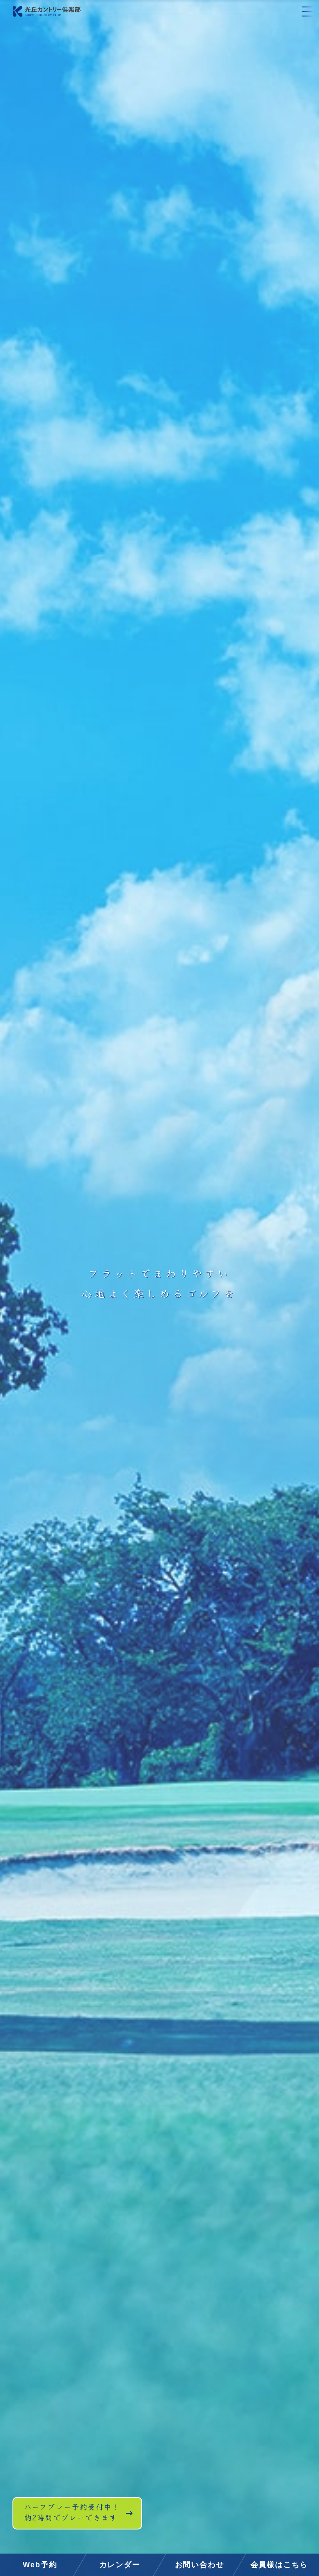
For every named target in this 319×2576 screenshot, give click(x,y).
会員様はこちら (279, 2565)
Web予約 (40, 2565)
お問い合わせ (199, 2565)
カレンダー (119, 2565)
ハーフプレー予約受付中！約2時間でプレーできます (82, 2521)
